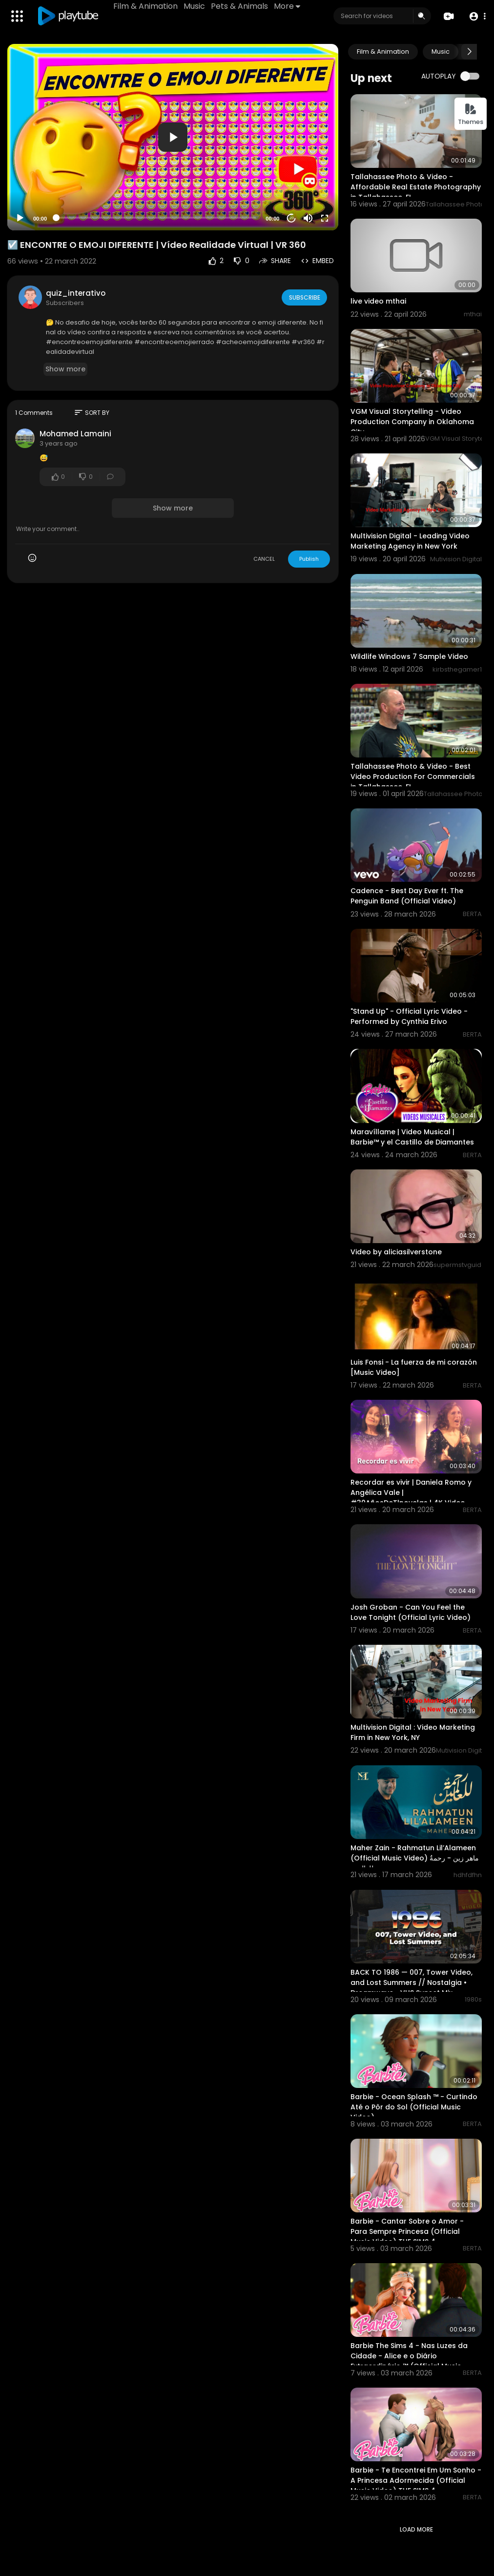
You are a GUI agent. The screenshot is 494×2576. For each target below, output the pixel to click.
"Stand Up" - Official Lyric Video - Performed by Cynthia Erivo (409, 1016)
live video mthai (378, 301)
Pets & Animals (240, 6)
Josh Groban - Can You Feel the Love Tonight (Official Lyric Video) (410, 1612)
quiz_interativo (75, 293)
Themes (470, 114)
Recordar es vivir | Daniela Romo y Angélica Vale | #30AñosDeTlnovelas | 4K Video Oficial (411, 1497)
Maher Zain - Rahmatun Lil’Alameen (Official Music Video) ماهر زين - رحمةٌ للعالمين (414, 1858)
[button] (475, 16)
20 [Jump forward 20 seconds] (291, 218)
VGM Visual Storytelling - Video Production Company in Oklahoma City (412, 422)
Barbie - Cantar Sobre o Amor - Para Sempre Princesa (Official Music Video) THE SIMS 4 (407, 2231)
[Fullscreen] (324, 218)
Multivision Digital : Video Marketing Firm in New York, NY (412, 1732)
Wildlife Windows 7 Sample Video (409, 656)
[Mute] (308, 218)
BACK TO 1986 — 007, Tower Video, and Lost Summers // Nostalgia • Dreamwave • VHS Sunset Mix (411, 1982)
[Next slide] (469, 52)
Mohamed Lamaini (75, 434)
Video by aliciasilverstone (396, 1252)
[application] (172, 137)
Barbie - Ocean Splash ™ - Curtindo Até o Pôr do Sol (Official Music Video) (413, 2107)
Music (195, 6)
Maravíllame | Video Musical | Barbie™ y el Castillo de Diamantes (412, 1137)
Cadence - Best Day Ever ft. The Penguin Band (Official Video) (406, 896)
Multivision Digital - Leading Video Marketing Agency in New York (410, 541)
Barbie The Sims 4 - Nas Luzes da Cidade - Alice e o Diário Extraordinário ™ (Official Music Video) (409, 2361)
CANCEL (264, 559)
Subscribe (303, 297)
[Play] (20, 218)
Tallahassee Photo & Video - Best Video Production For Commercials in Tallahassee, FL (412, 776)
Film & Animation (147, 6)
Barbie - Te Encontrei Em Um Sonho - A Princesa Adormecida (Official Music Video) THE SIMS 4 (415, 2480)
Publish (309, 559)
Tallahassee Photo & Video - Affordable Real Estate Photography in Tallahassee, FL (415, 187)
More (288, 6)
